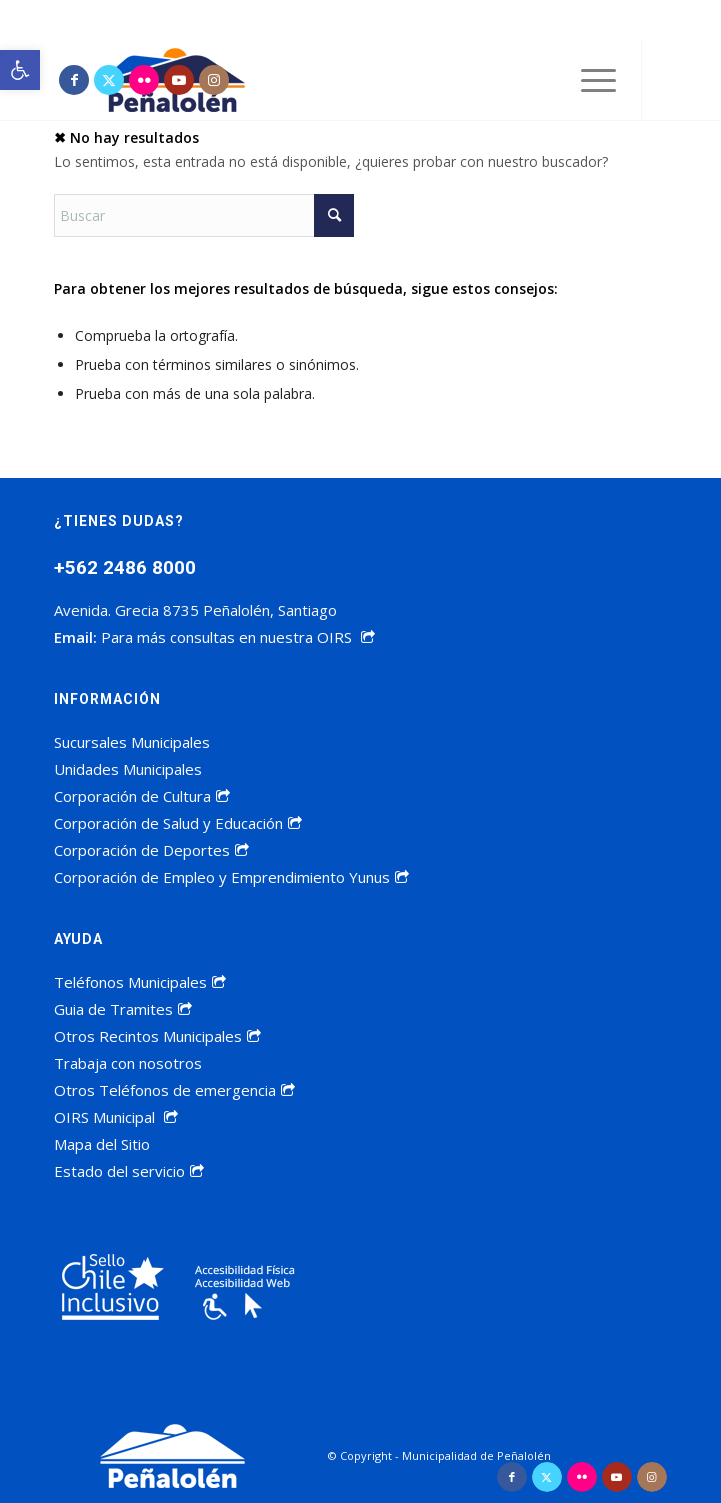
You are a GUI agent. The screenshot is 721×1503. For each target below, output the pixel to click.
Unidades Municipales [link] (128, 769)
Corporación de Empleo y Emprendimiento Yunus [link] (231, 877)
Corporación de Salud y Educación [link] (178, 823)
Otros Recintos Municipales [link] (157, 1036)
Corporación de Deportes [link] (151, 850)
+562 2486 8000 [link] (125, 567)
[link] (20, 70)
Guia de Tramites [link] (123, 1009)
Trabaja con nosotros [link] (128, 1063)
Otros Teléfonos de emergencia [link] (174, 1090)
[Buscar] (204, 215)
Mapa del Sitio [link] (102, 1144)
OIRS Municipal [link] (116, 1117)
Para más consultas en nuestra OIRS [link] (238, 637)
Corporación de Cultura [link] (142, 796)
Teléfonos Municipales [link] (140, 982)
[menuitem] (588, 80)
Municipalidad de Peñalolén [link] (476, 1455)
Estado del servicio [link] (129, 1171)
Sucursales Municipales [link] (132, 742)
